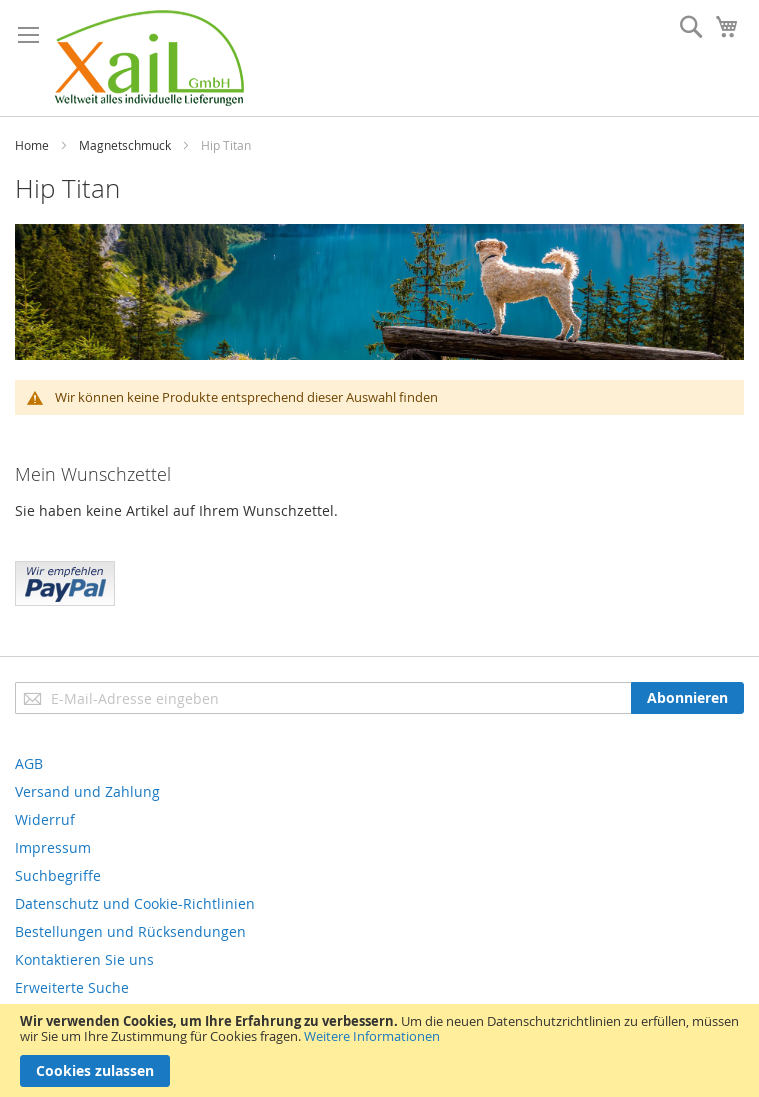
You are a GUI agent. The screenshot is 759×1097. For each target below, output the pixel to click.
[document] (379, 1050)
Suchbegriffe (58, 875)
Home (32, 145)
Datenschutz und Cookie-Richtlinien (135, 903)
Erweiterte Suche (72, 987)
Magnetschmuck (125, 145)
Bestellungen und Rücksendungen (130, 931)
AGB (29, 763)
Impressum (53, 847)
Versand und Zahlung (87, 791)
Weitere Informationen (372, 1036)
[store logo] (149, 58)
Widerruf (45, 819)
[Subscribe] (687, 698)
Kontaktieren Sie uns (84, 959)
